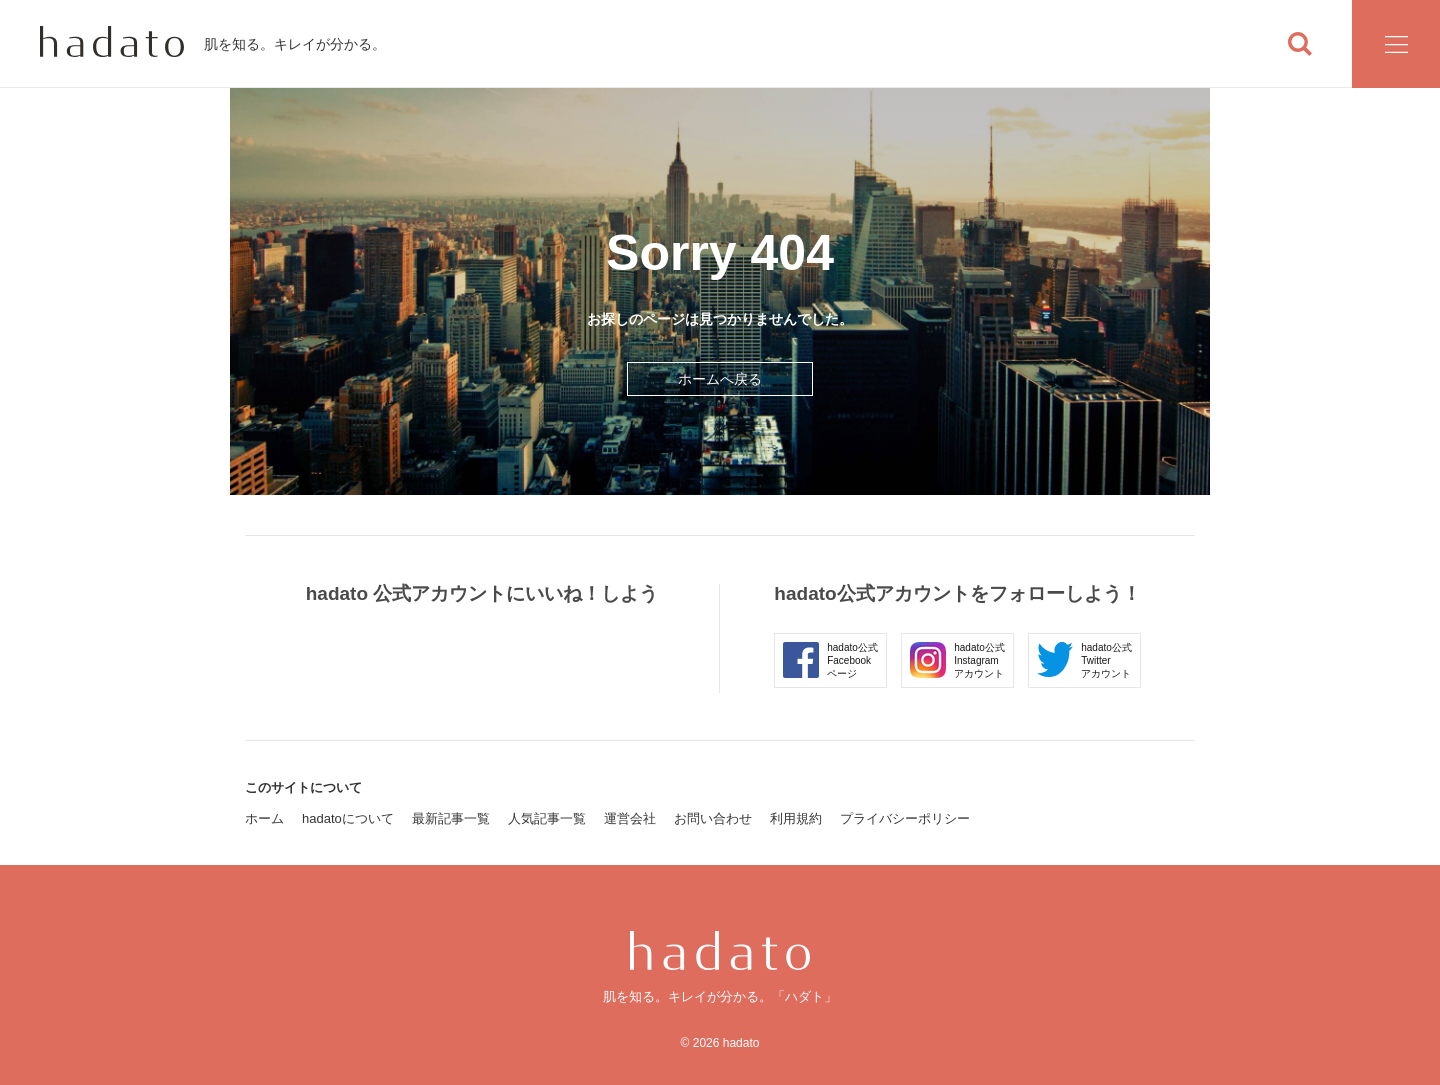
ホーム (264, 818)
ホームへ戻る (720, 379)
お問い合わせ (713, 818)
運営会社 (630, 818)
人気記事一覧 (547, 818)
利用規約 (796, 818)
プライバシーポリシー (905, 818)
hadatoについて (348, 818)
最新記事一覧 (451, 818)
